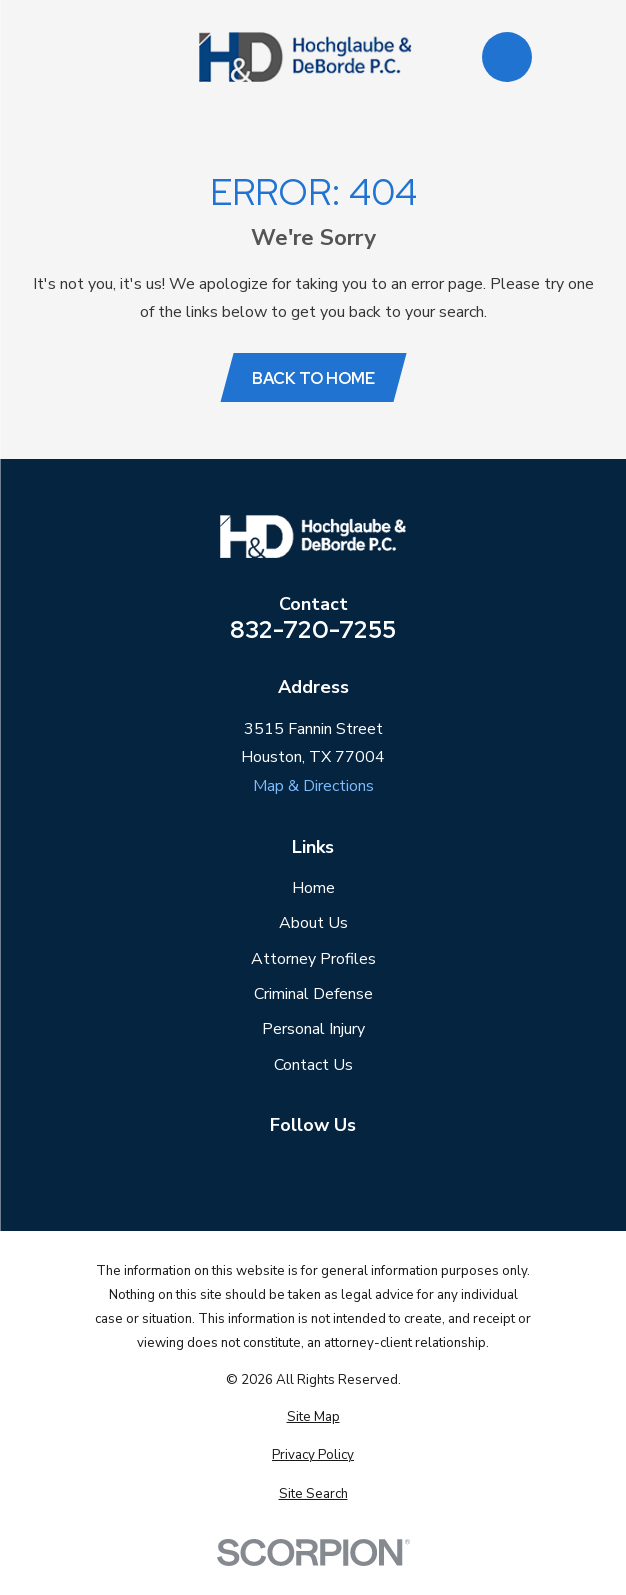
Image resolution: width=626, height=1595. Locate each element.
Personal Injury (313, 1029)
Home (313, 888)
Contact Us (313, 1065)
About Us (313, 923)
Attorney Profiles (313, 959)
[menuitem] (313, 1418)
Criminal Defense (313, 994)
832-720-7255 (313, 630)
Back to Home (313, 378)
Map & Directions (313, 786)
